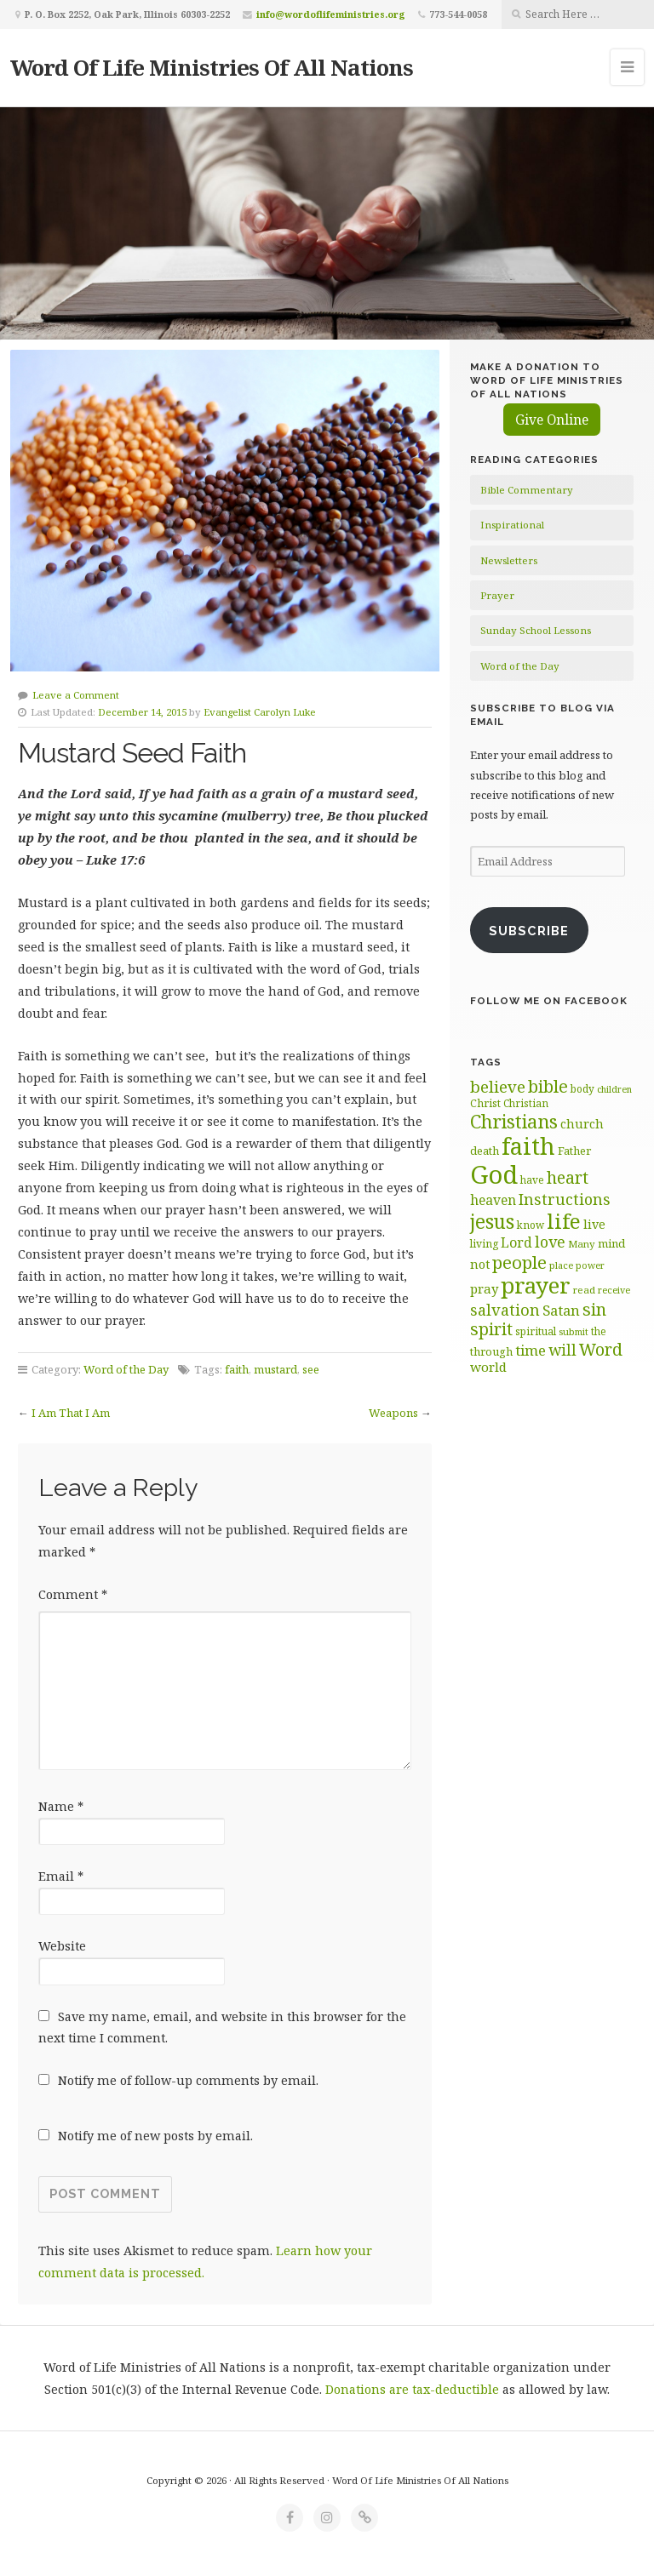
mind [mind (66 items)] (611, 1243)
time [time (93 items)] (530, 1350)
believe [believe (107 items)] (497, 1086)
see (310, 1369)
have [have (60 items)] (532, 1179)
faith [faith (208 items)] (528, 1146)
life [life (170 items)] (564, 1221)
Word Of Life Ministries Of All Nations (211, 67)
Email (60, 1876)
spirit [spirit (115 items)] (491, 1328)
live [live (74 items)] (594, 1224)
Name (60, 1806)
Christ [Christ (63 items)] (485, 1103)
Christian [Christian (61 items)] (525, 1103)
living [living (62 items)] (484, 1244)
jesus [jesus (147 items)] (492, 1221)
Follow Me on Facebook (549, 1001)
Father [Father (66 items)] (574, 1150)
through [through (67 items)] (491, 1351)
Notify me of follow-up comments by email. (188, 2080)
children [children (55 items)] (614, 1089)
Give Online (551, 419)
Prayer (497, 595)
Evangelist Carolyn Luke (260, 711)
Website (62, 1946)
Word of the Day (126, 1369)
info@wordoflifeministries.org (330, 14)
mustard (275, 1369)
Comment (72, 1594)
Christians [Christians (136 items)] (514, 1121)
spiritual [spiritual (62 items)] (535, 1331)
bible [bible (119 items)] (548, 1086)
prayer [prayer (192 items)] (536, 1285)
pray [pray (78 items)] (484, 1288)
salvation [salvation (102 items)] (505, 1309)
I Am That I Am (71, 1412)
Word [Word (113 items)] (600, 1349)
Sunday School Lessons (535, 630)
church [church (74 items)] (582, 1124)
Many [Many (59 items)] (581, 1243)
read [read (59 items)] (584, 1289)
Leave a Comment (75, 694)
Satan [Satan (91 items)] (561, 1310)
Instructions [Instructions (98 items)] (565, 1199)
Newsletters (508, 560)
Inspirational (512, 524)
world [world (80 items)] (488, 1366)
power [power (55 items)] (590, 1265)
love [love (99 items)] (550, 1241)
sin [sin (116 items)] (594, 1309)
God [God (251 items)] (494, 1174)
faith (237, 1369)
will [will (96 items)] (562, 1349)
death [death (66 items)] (484, 1150)
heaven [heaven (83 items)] (493, 1200)
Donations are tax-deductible (412, 2389)
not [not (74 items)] (480, 1264)
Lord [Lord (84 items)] (516, 1242)
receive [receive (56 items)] (614, 1289)
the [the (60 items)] (598, 1331)
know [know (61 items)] (530, 1224)
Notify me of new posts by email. (155, 2136)
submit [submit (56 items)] (573, 1331)
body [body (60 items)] (582, 1088)
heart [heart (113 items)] (567, 1177)
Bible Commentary (526, 489)
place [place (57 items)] (561, 1265)
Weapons (393, 1412)
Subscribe (529, 930)
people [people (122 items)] (519, 1262)
